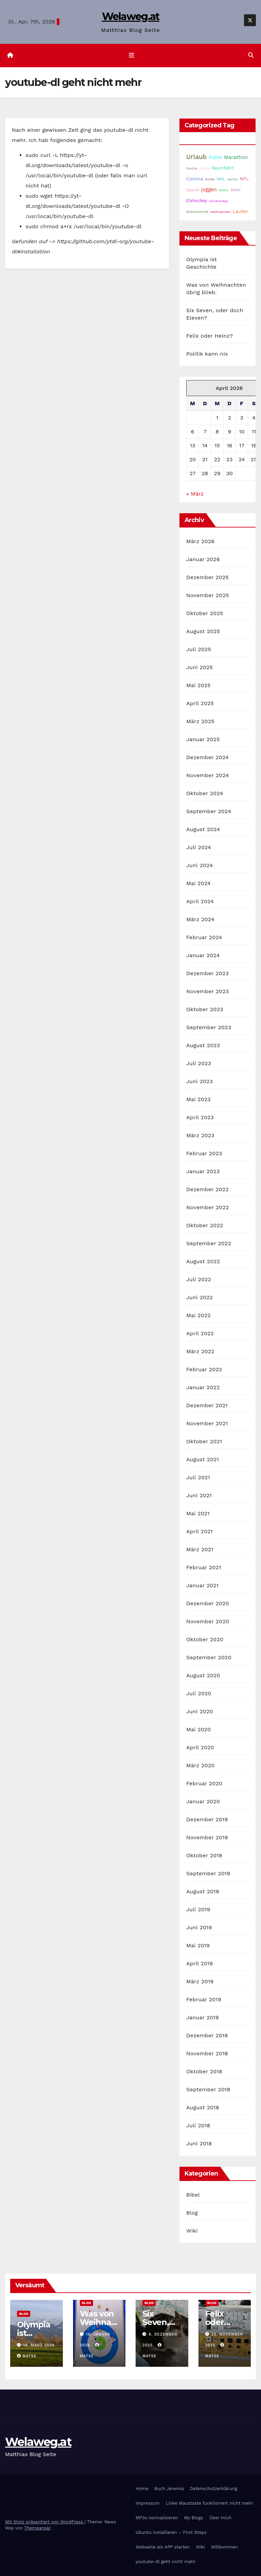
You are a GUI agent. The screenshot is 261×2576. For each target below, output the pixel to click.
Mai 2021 (198, 1513)
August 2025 (203, 631)
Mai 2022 (198, 1315)
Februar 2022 (204, 1369)
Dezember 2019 (207, 1820)
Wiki (192, 2231)
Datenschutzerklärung (214, 2488)
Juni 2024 (199, 865)
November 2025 (207, 595)
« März (195, 494)
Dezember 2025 (207, 577)
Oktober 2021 (204, 1441)
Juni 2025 (199, 667)
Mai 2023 (198, 1099)
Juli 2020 (198, 1693)
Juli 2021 (198, 1477)
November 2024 (207, 775)
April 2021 (199, 1531)
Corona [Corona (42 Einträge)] (194, 178)
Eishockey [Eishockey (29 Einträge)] (196, 200)
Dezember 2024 (207, 757)
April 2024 (200, 901)
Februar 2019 (203, 2000)
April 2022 (200, 1333)
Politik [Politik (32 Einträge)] (215, 157)
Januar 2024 (203, 955)
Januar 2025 (203, 739)
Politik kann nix (207, 354)
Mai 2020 (198, 1730)
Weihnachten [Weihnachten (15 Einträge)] (220, 212)
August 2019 (202, 1892)
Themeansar (37, 2528)
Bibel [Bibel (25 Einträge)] (236, 189)
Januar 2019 (202, 2018)
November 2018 (207, 2054)
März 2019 (199, 1982)
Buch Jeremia (169, 2488)
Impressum (148, 2503)
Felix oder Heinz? (209, 336)
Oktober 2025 (204, 613)
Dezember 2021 (207, 1405)
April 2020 (200, 1748)
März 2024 (200, 919)
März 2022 (200, 1351)
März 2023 (200, 1135)
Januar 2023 (203, 1171)
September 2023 (208, 1027)
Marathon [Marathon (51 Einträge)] (236, 157)
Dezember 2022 (207, 1189)
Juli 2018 (198, 2126)
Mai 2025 (198, 685)
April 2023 (200, 1117)
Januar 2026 (203, 559)
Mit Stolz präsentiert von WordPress (45, 2522)
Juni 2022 (199, 1297)
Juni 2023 (199, 1081)
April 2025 (200, 703)
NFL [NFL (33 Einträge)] (244, 178)
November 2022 (207, 1207)
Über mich (220, 2517)
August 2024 (203, 829)
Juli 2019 (198, 1910)
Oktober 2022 (204, 1225)
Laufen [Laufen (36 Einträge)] (240, 211)
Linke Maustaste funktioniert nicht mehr (209, 2503)
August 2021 (202, 1459)
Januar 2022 (203, 1387)
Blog (192, 2213)
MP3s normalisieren (157, 2517)
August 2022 (203, 1261)
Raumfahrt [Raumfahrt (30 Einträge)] (223, 168)
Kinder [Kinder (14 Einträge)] (210, 179)
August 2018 (202, 2108)
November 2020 (207, 1621)
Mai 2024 (198, 883)
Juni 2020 (199, 1712)
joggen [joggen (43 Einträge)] (208, 190)
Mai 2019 (198, 1946)
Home (142, 2488)
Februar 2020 (204, 1784)
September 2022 (208, 1243)
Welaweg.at (130, 16)
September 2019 (208, 1874)
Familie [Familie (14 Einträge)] (191, 168)
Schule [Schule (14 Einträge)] (204, 168)
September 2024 (208, 811)
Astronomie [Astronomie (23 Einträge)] (197, 211)
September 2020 (208, 1657)
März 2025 (200, 721)
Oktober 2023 (204, 1009)
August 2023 (203, 1045)
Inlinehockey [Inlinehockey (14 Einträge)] (218, 201)
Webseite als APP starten (163, 2547)
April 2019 (199, 1964)
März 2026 (200, 541)
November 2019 (207, 1838)
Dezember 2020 (207, 1603)
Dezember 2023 (207, 973)
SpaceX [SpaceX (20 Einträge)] (192, 190)
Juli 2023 (198, 1063)
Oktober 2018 (204, 2072)
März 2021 (199, 1549)
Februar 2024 (204, 937)
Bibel (193, 2195)
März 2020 (200, 1766)
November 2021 (207, 1423)
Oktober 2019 (204, 1856)
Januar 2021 (202, 1585)
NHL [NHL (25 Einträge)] (221, 179)
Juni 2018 (199, 2144)
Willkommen (224, 2547)
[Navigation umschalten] (132, 55)
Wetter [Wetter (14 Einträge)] (224, 190)
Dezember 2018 (207, 2036)
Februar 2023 (204, 1153)
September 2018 (208, 2090)
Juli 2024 (198, 847)
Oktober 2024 (204, 793)
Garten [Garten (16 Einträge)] (232, 179)
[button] (251, 55)
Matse (27, 2356)
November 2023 (207, 991)
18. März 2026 (39, 2345)
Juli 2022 (198, 1279)
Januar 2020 (203, 1802)
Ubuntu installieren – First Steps (171, 2532)
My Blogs (193, 2517)
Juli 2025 (198, 649)
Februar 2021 (203, 1567)
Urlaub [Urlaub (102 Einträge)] (196, 157)
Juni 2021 (199, 1495)
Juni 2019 (199, 1928)
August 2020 (203, 1675)
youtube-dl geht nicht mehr (166, 2561)
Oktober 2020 (204, 1639)
